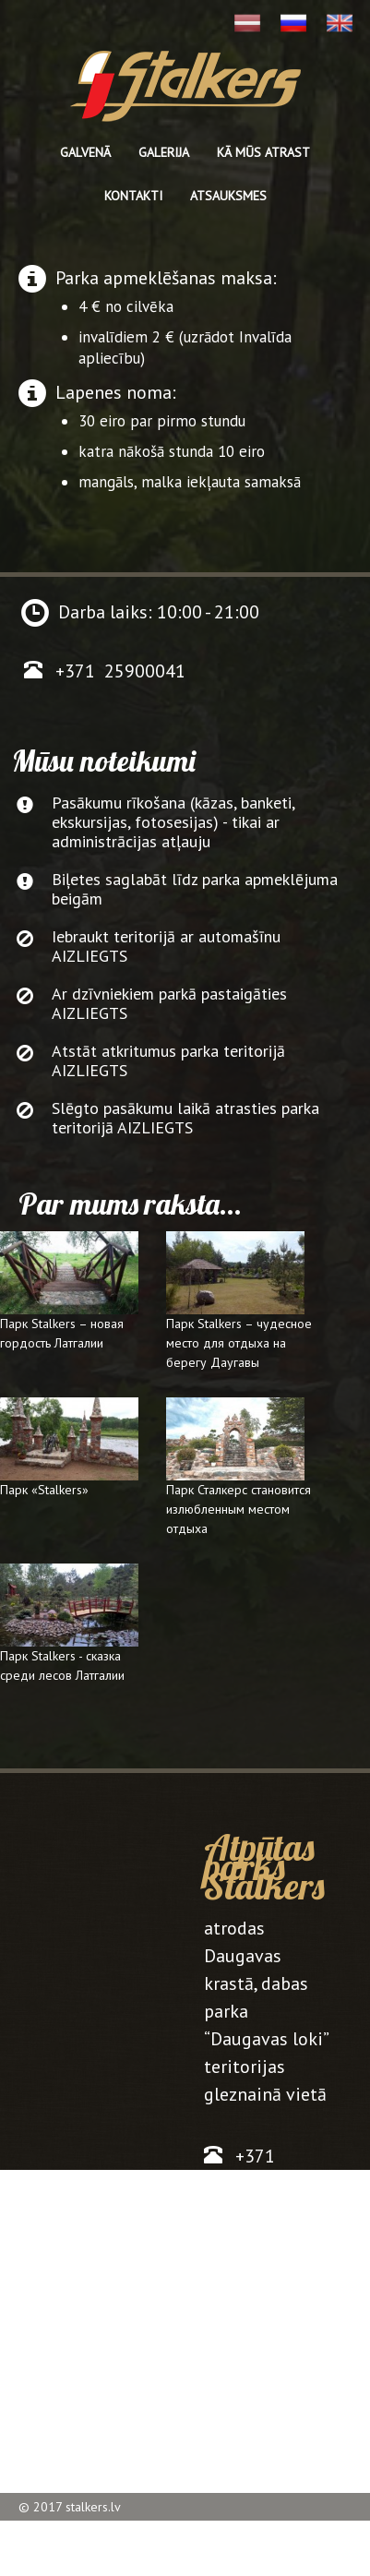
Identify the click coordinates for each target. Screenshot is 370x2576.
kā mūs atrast (263, 152)
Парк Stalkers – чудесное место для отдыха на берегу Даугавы (239, 1343)
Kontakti (133, 195)
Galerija (163, 152)
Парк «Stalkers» (44, 1489)
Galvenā (85, 152)
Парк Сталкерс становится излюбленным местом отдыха (238, 1509)
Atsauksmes (228, 195)
